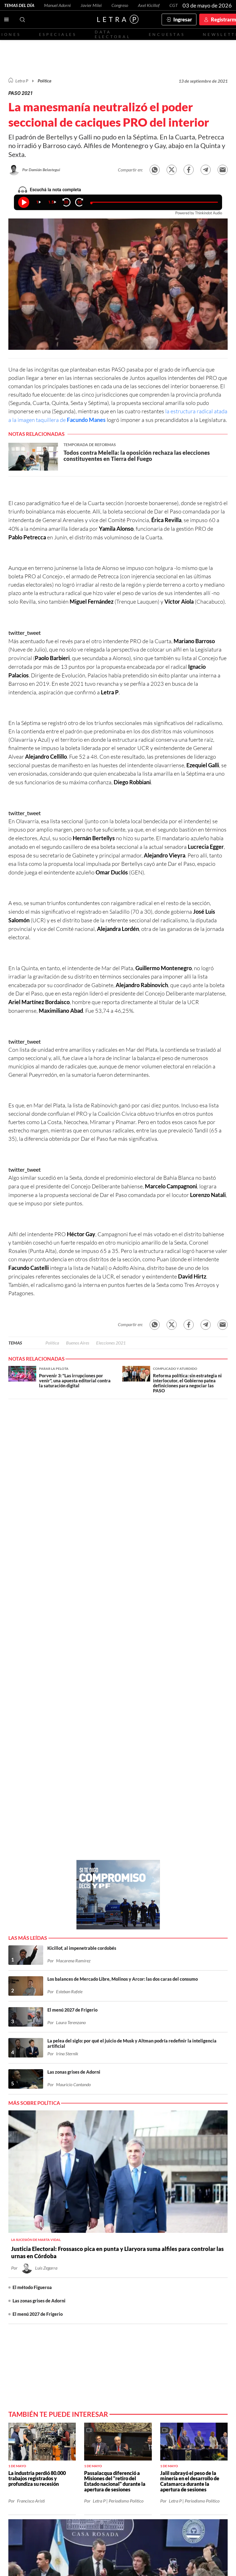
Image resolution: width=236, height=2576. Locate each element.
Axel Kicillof (149, 5)
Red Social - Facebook (116, 2252)
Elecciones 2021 (111, 1342)
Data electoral (113, 34)
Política (44, 80)
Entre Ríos (147, 2267)
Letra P (21, 80)
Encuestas (167, 34)
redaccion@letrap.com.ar (199, 2345)
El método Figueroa (32, 1837)
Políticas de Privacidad (201, 2350)
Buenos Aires (77, 1342)
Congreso (119, 5)
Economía (52, 2267)
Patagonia (105, 2276)
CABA (104, 2267)
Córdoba (172, 2267)
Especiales (58, 34)
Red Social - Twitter (99, 2252)
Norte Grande (202, 2267)
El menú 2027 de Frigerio (38, 1864)
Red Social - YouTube (148, 2252)
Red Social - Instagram (132, 2252)
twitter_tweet (24, 632)
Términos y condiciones (158, 2350)
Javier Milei (91, 5)
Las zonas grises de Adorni (39, 1851)
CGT (173, 5)
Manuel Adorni (57, 5)
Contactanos (78, 2251)
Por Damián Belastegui (41, 169)
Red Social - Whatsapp (164, 2252)
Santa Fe (123, 2267)
